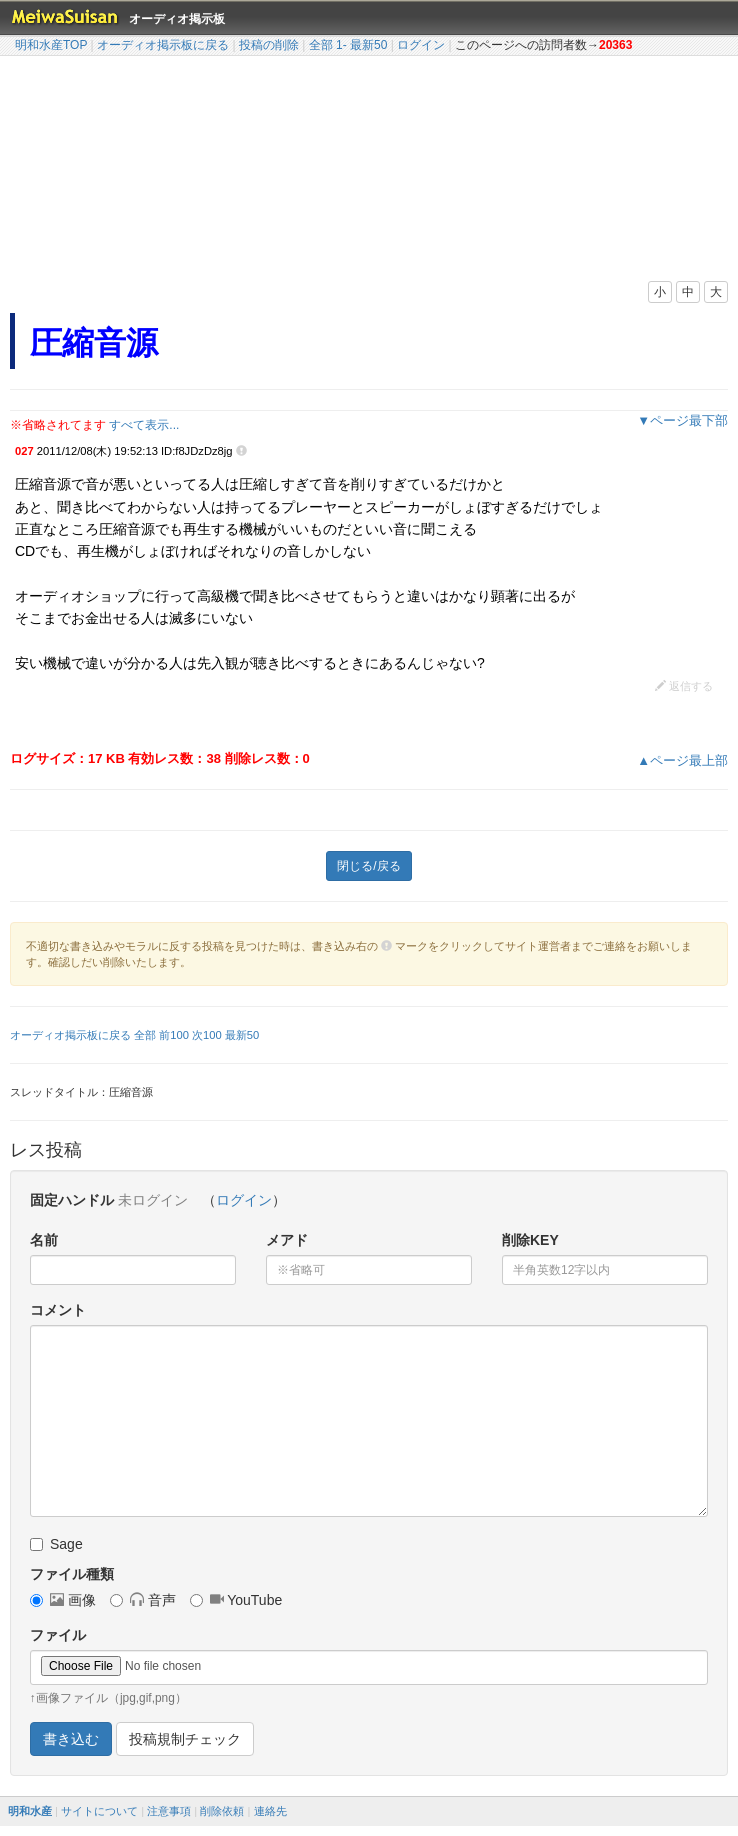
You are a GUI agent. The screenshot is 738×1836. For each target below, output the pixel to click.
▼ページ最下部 (682, 420)
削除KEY (530, 1240)
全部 (321, 45)
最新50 (368, 45)
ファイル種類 (72, 1574)
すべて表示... (144, 425)
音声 (143, 1600)
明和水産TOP (51, 45)
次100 (207, 1035)
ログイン (421, 45)
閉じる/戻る (368, 866)
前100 (174, 1035)
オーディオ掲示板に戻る (163, 45)
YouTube (236, 1600)
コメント (58, 1310)
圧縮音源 (94, 343)
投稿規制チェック (185, 1739)
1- (341, 45)
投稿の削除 (269, 45)
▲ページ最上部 (682, 760)
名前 (44, 1240)
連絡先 (270, 1811)
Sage (56, 1544)
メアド (287, 1240)
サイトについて (99, 1811)
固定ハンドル (72, 1200)
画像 (63, 1600)
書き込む (71, 1739)
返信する (684, 686)
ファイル (58, 1635)
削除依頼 (222, 1811)
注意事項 (169, 1811)
